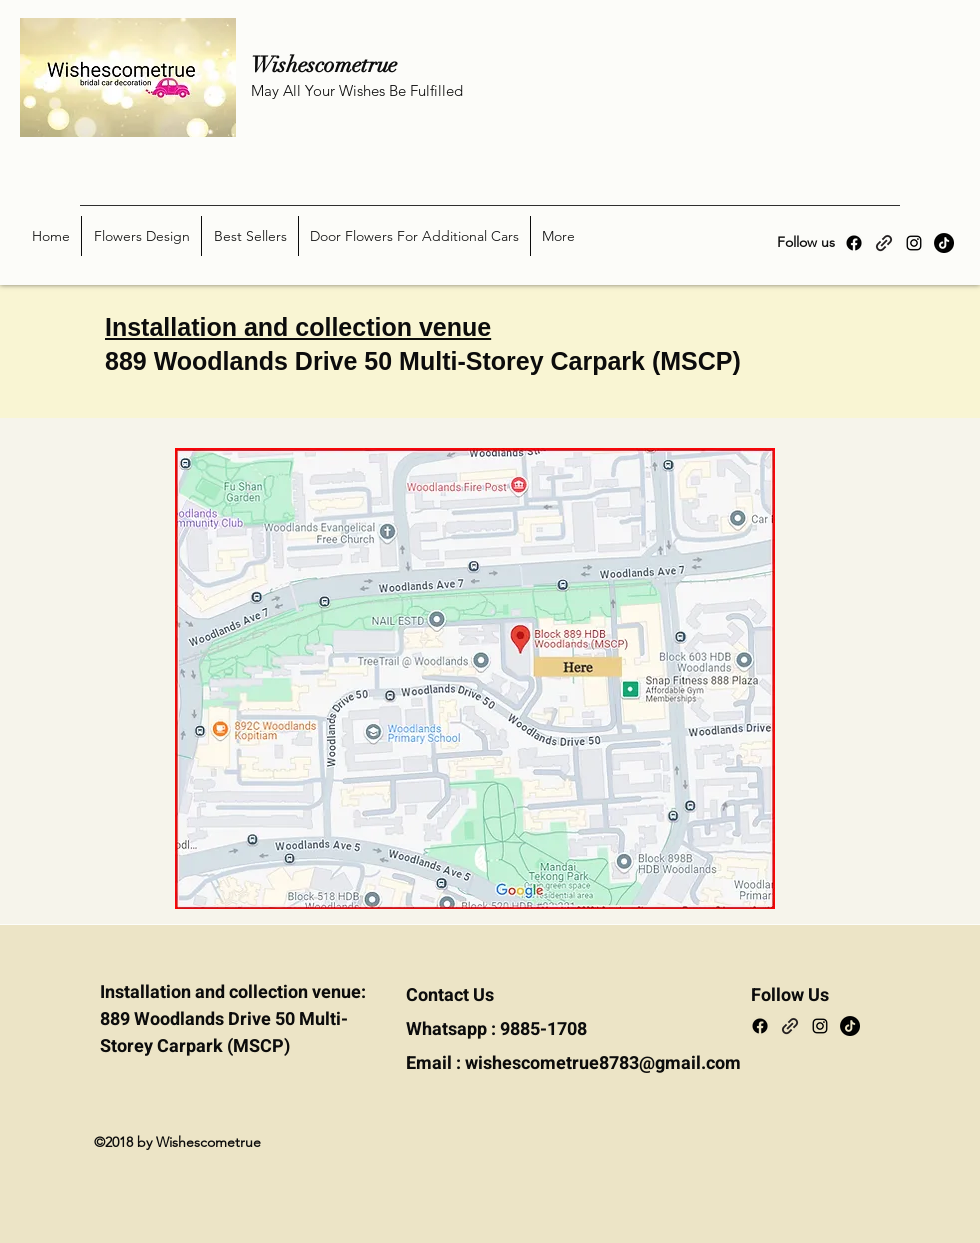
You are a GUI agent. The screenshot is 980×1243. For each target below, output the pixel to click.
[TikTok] (944, 243)
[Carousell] (884, 243)
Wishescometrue (341, 64)
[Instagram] (914, 243)
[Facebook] (854, 243)
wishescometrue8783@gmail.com (603, 1063)
